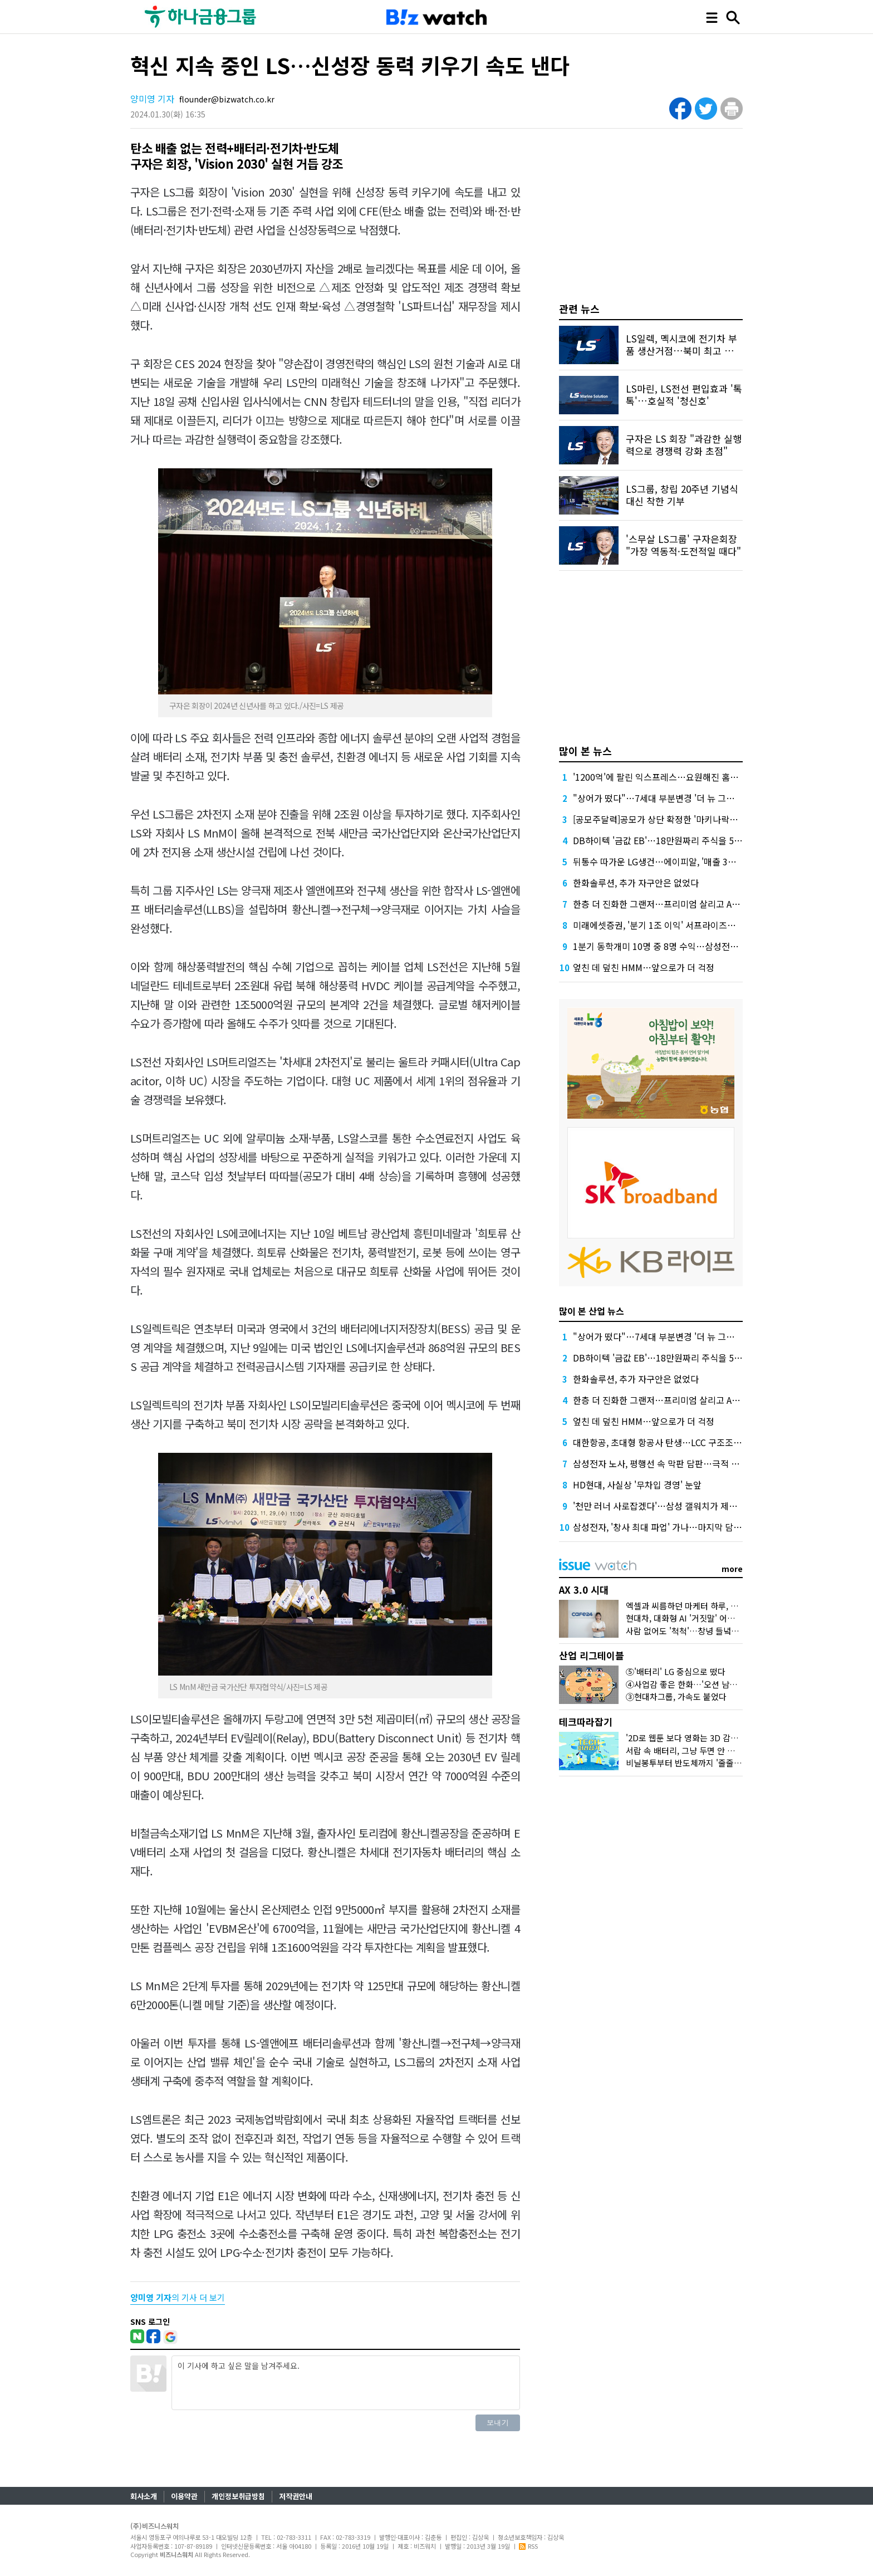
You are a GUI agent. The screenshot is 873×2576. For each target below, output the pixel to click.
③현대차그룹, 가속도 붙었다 (676, 1696)
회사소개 (143, 2496)
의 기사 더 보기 (177, 2297)
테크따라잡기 (585, 1721)
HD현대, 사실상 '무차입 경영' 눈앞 (637, 1484)
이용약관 (184, 2496)
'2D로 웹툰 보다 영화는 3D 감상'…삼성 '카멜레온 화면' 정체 (732, 1738)
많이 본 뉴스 (585, 750)
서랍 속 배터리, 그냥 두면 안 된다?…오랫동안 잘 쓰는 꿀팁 (729, 1750)
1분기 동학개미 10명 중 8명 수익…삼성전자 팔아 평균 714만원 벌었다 (705, 946)
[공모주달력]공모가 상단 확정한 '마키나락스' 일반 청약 (675, 819)
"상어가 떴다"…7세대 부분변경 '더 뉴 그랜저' (659, 798)
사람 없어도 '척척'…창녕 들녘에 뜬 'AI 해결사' (707, 1631)
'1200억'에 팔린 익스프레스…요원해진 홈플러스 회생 (673, 776)
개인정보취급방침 (238, 2496)
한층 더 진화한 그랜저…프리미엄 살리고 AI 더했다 (667, 903)
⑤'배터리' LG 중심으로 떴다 (675, 1671)
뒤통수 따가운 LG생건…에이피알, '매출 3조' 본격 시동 (674, 861)
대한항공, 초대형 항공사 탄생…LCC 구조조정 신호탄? (673, 1442)
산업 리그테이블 (591, 1655)
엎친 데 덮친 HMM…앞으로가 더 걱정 (643, 967)
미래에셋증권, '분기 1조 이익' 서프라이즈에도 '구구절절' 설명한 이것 (701, 925)
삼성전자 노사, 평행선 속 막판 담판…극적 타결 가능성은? (680, 1463)
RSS (528, 2545)
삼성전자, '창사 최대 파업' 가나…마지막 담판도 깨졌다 (675, 1527)
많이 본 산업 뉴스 (591, 1311)
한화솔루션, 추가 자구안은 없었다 (636, 882)
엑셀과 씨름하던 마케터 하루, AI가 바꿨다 (699, 1606)
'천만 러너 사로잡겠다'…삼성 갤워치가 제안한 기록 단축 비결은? (694, 1505)
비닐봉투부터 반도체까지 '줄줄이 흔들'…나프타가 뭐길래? (728, 1763)
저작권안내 (295, 2496)
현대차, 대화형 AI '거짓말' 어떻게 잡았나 (697, 1618)
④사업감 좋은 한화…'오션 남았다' (686, 1684)
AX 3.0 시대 (584, 1589)
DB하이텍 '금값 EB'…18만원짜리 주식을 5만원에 (666, 840)
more (732, 1568)
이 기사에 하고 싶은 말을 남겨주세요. (346, 2382)
